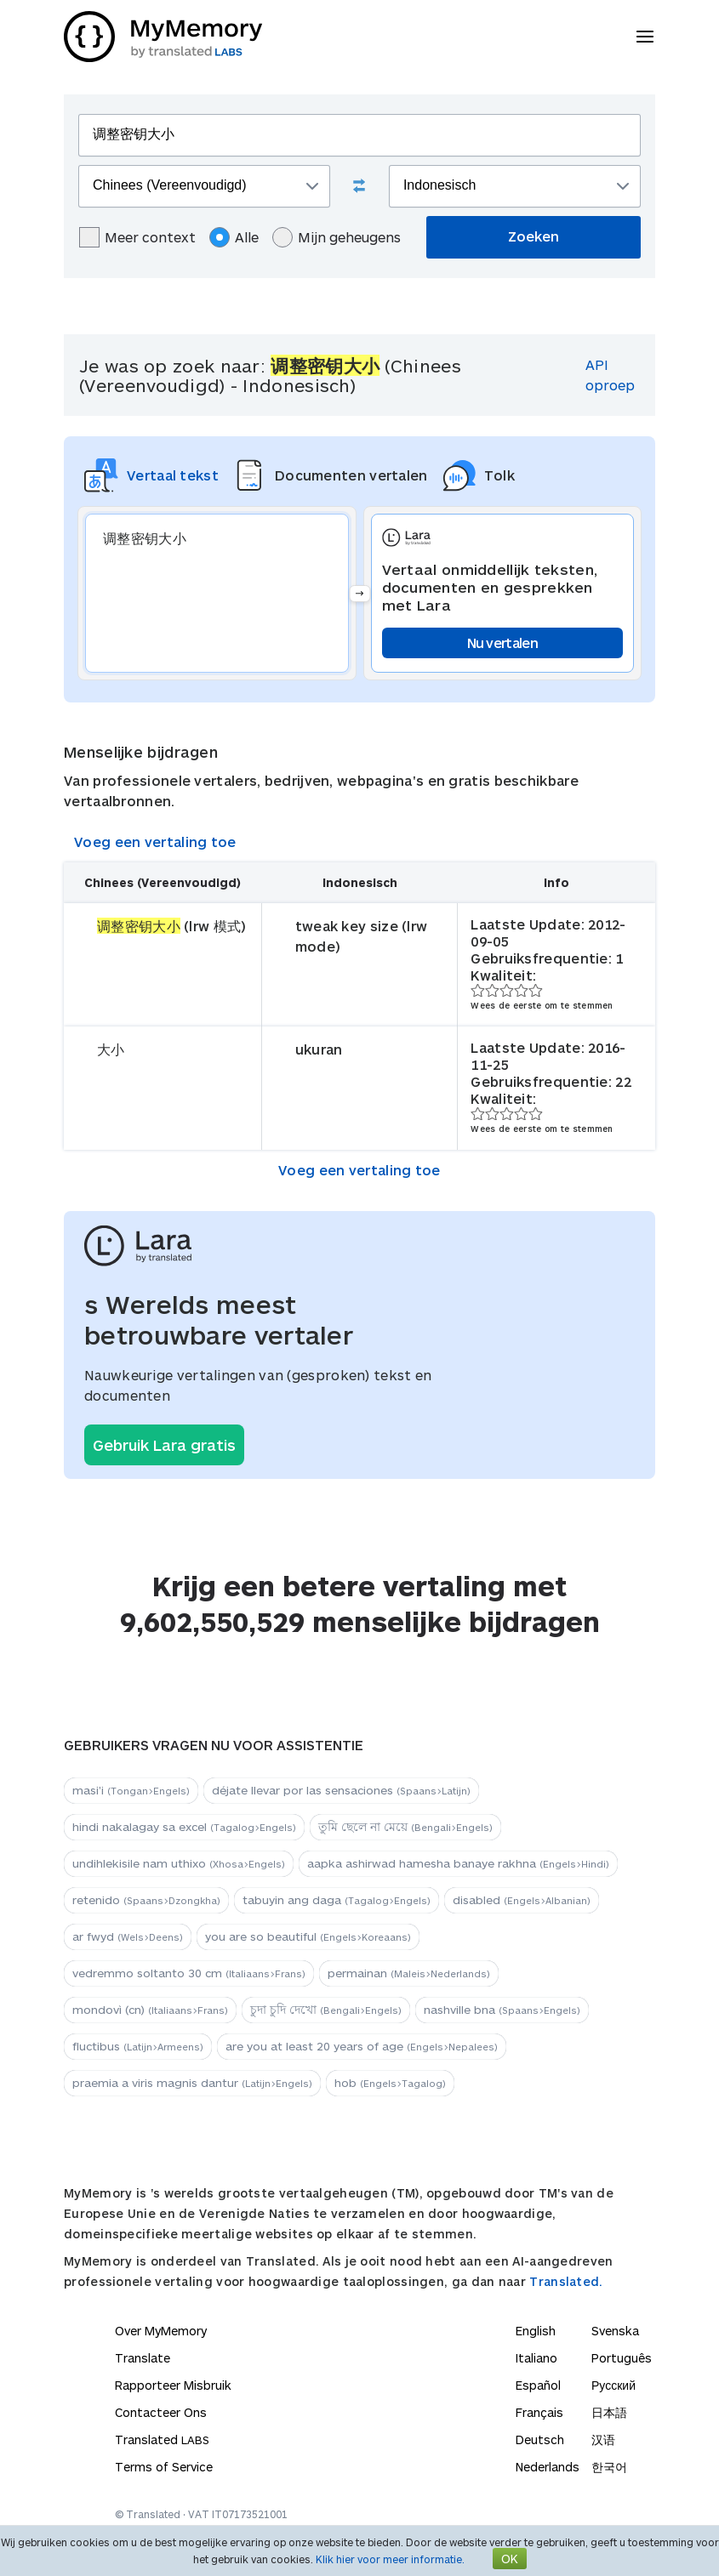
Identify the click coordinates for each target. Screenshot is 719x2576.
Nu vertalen (502, 642)
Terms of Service (164, 2466)
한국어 (609, 2466)
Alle (234, 237)
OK (509, 2558)
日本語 (609, 2412)
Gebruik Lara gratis (164, 1445)
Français (539, 2412)
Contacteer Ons (161, 2412)
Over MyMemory (161, 2330)
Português (621, 2358)
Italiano (536, 2358)
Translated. (565, 2281)
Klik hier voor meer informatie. (390, 2559)
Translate (142, 2358)
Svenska (615, 2330)
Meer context (137, 237)
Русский (613, 2385)
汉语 (603, 2439)
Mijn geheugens (336, 237)
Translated (162, 2439)
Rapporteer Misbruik (173, 2385)
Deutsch (540, 2439)
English (536, 2330)
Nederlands (547, 2466)
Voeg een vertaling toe (155, 841)
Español (538, 2385)
